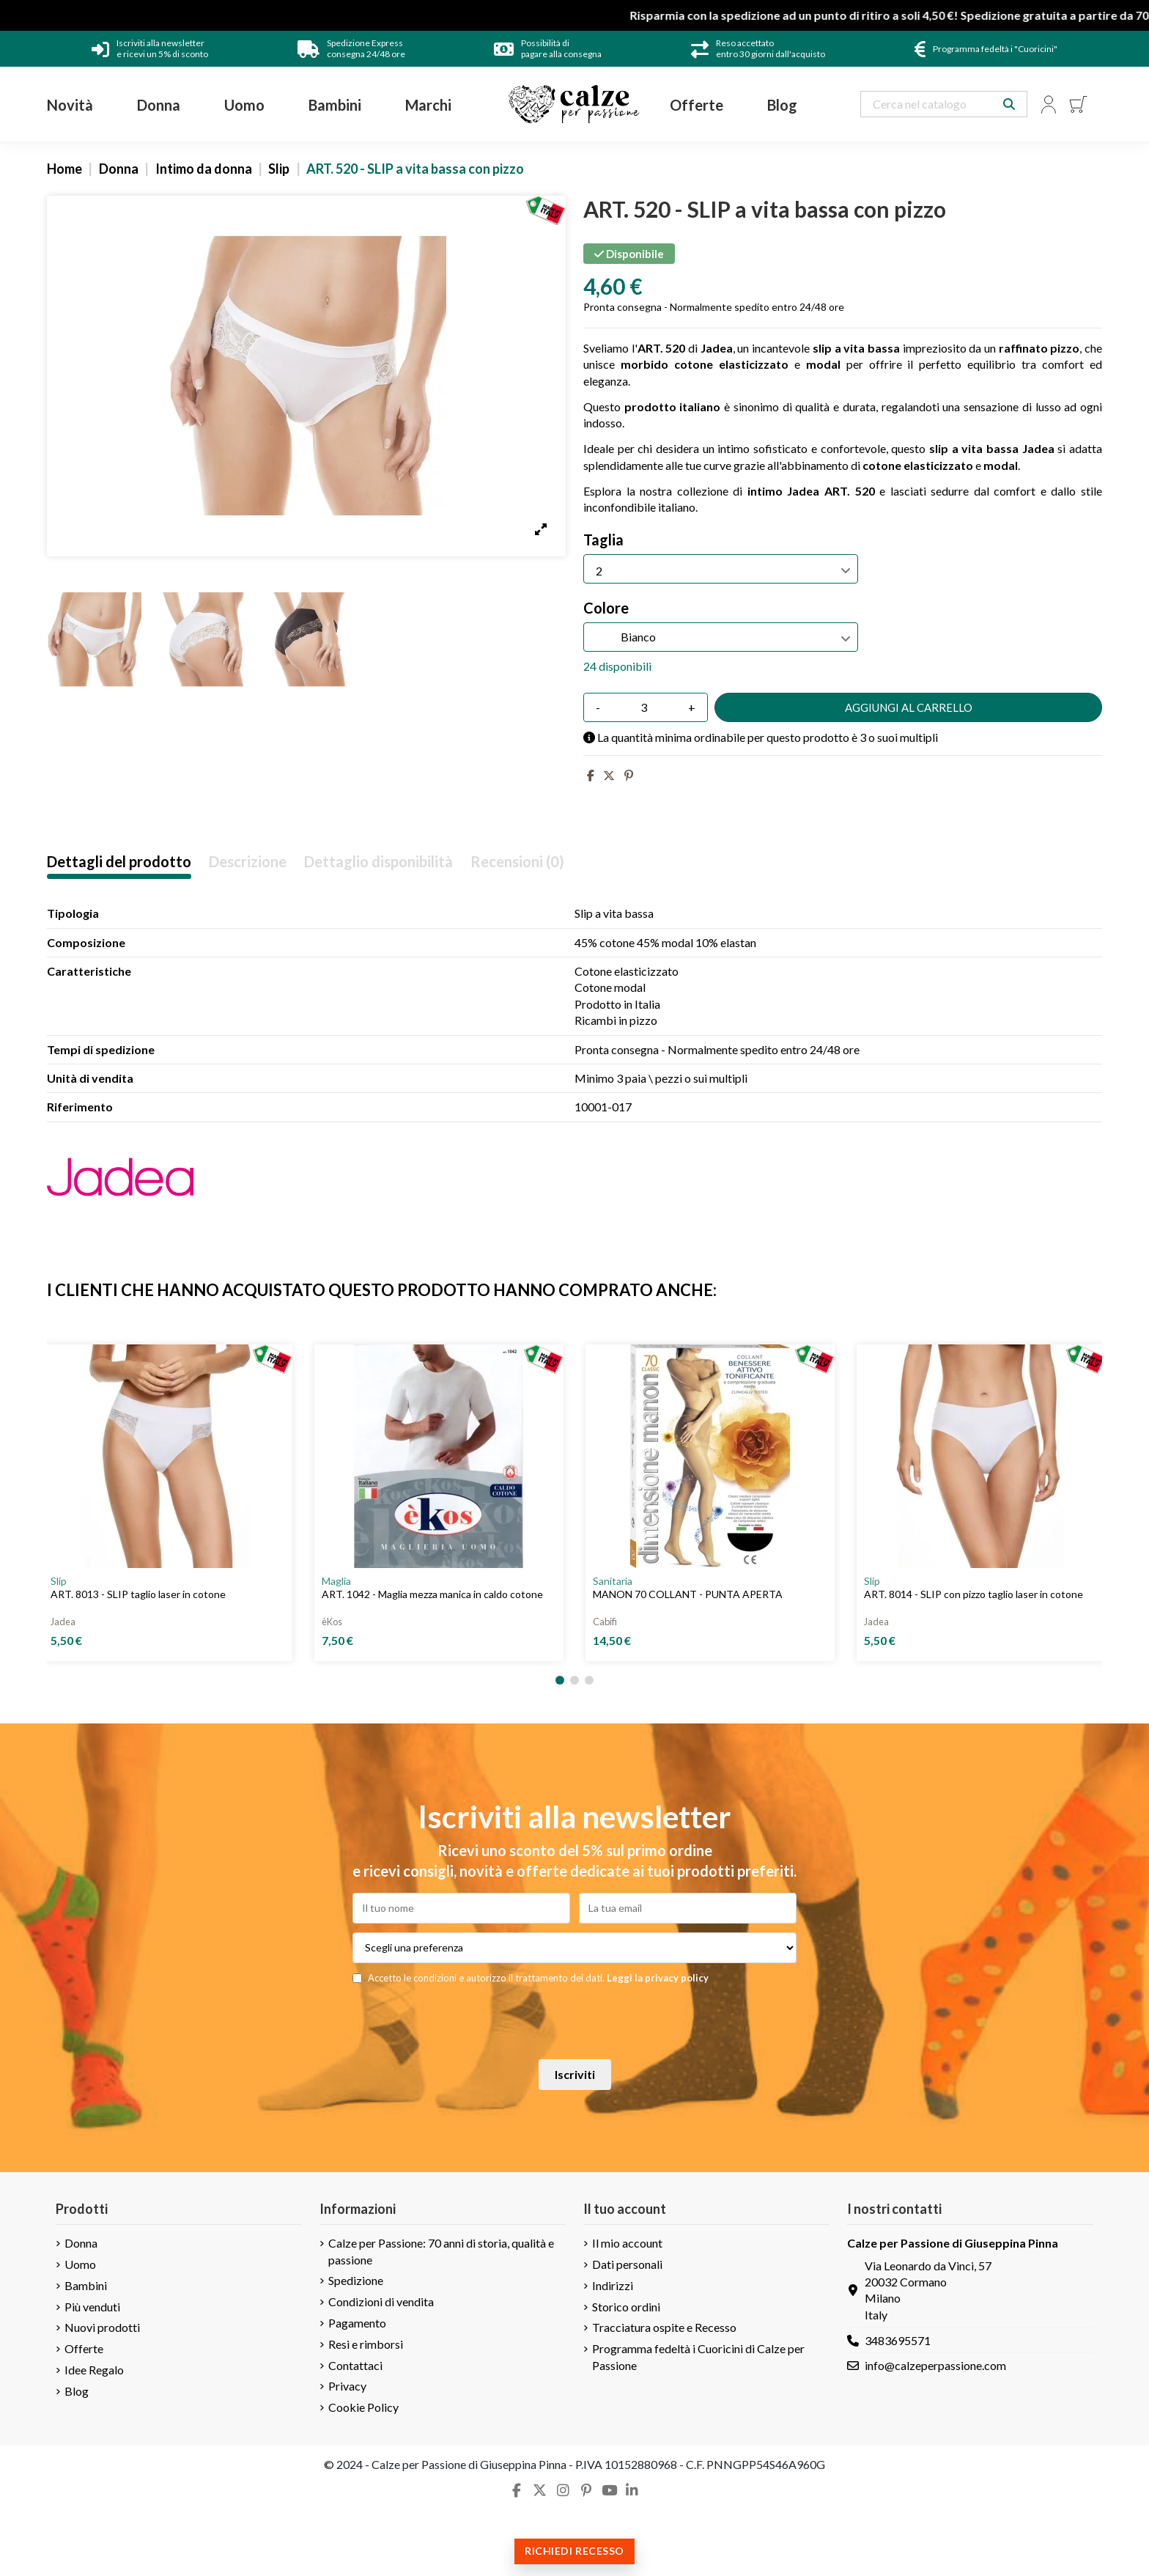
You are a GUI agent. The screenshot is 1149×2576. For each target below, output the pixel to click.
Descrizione (248, 861)
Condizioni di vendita (381, 2301)
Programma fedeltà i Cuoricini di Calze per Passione (698, 2356)
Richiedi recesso (574, 2550)
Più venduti (92, 2307)
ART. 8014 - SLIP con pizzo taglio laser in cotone (973, 1594)
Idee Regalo (94, 2370)
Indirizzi (612, 2285)
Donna (80, 2243)
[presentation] (574, 2021)
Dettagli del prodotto (119, 861)
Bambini (85, 2285)
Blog (76, 2391)
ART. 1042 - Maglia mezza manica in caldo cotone (432, 1594)
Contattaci (355, 2365)
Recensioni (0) (517, 861)
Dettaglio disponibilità (378, 861)
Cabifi (605, 1621)
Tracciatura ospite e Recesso (664, 2327)
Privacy (347, 2386)
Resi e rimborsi (365, 2344)
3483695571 (898, 2340)
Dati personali (627, 2264)
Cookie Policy (363, 2407)
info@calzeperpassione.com (935, 2365)
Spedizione (355, 2280)
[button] (559, 1680)
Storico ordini (626, 2307)
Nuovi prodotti (102, 2327)
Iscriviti (575, 2074)
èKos (332, 1621)
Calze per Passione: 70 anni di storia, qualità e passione (441, 2251)
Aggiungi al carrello (908, 707)
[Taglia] (720, 569)
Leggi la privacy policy (658, 1978)
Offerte (83, 2348)
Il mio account (627, 2243)
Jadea (63, 1621)
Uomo (80, 2264)
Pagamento (357, 2323)
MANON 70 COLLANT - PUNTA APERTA (688, 1594)
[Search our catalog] (1009, 104)
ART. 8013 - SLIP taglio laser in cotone (138, 1594)
